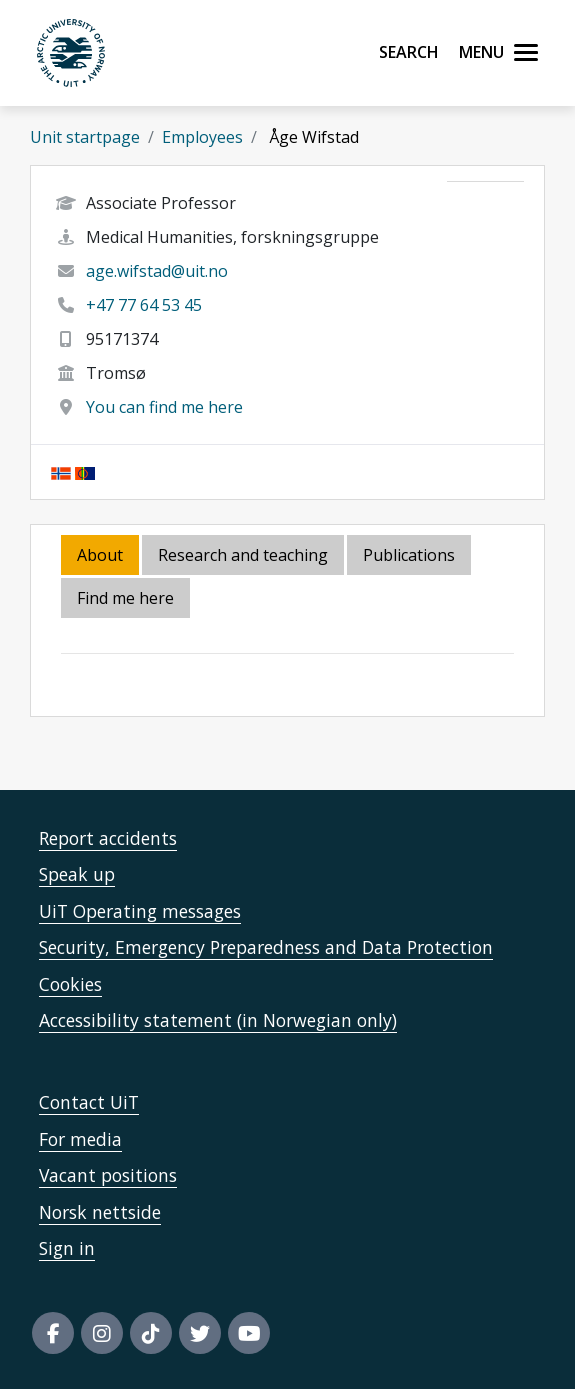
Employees (202, 137)
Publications (409, 555)
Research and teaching (243, 555)
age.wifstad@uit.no (157, 271)
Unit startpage (85, 137)
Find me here (125, 598)
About (100, 555)
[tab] (410, 556)
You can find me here (164, 407)
